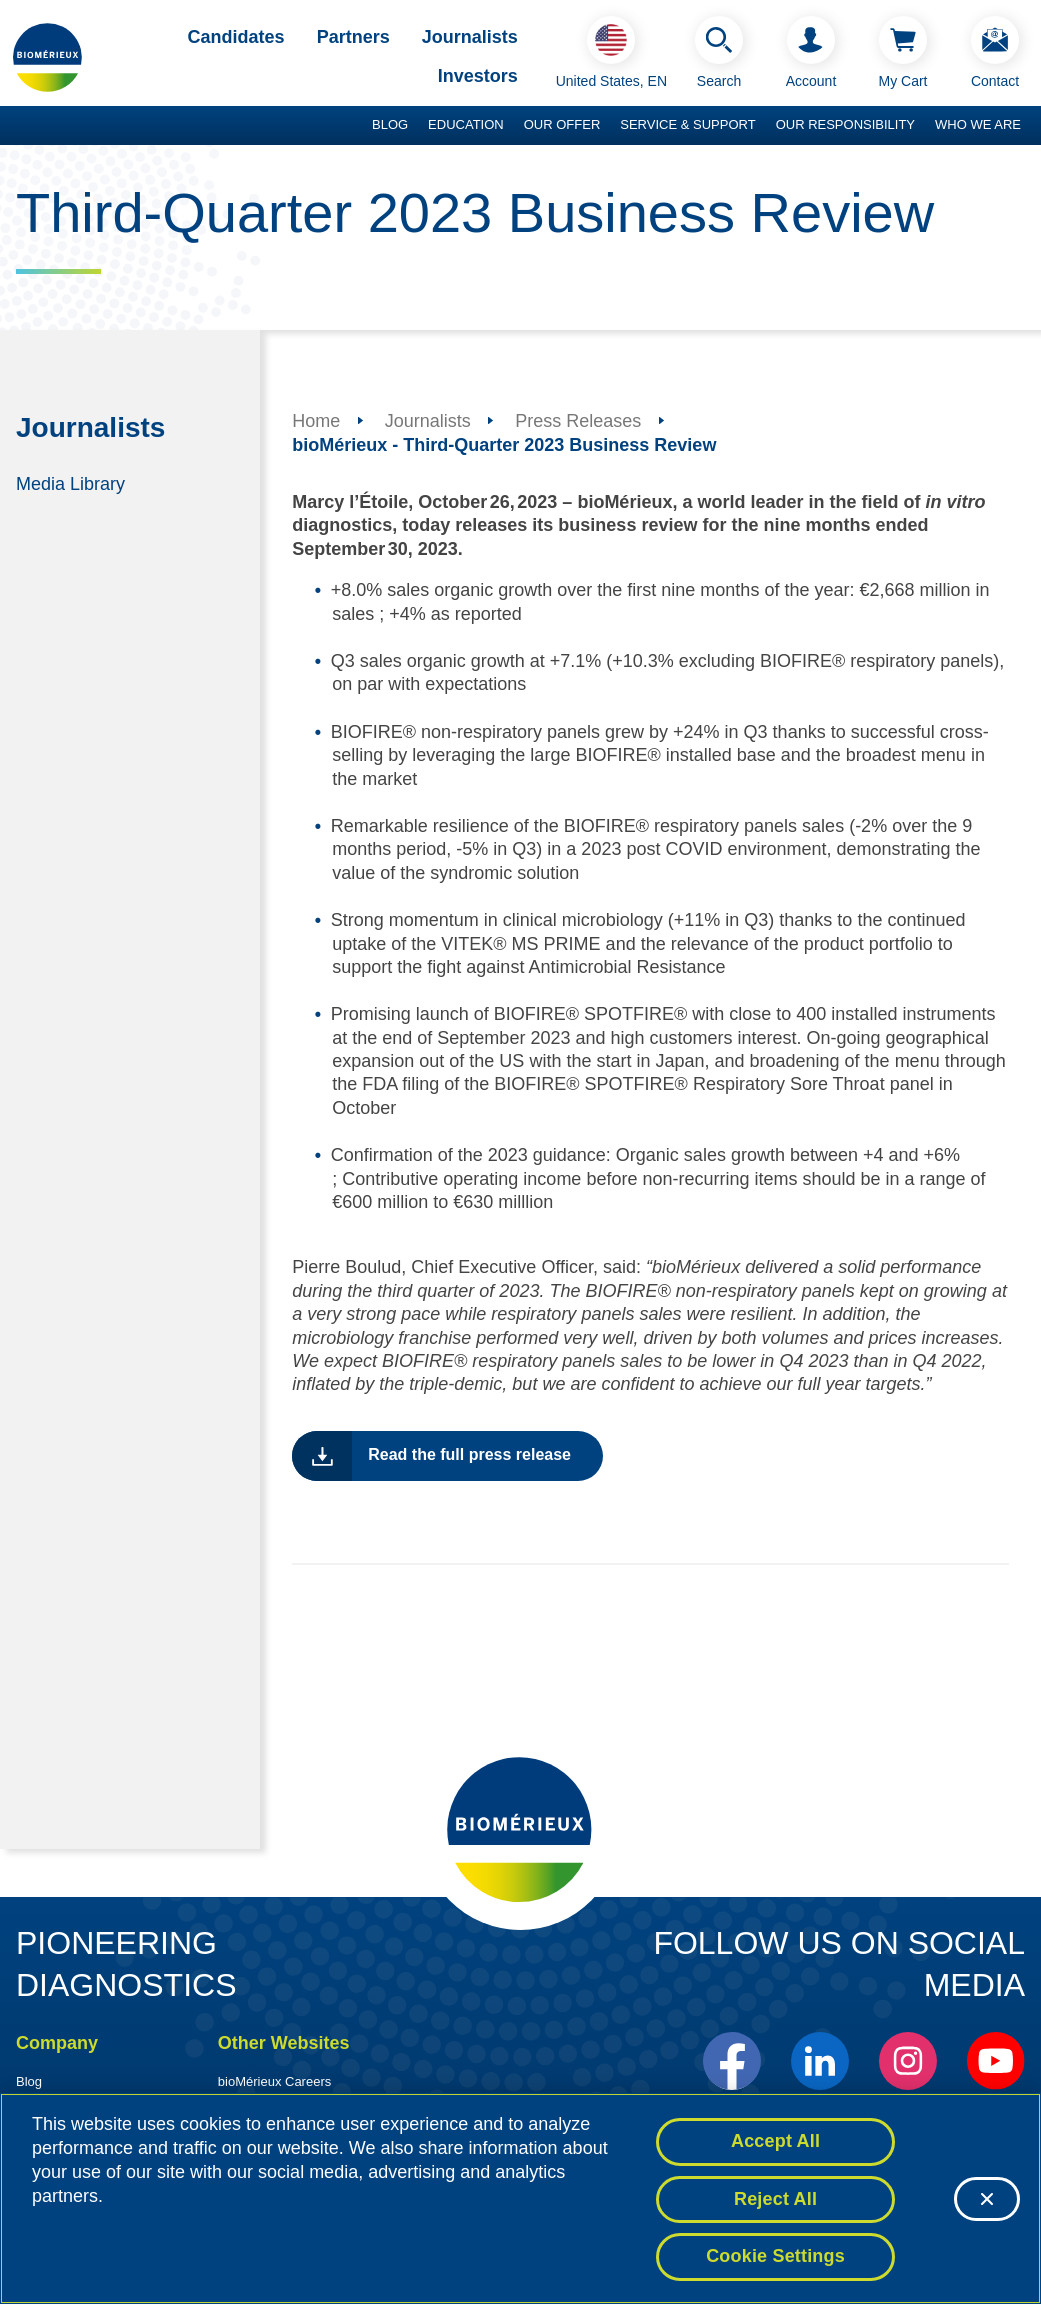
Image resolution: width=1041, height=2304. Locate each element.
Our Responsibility (845, 124)
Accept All (775, 2141)
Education (466, 124)
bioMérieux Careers (274, 2081)
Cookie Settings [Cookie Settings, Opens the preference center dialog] (775, 2257)
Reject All (775, 2199)
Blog (390, 124)
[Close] (987, 2199)
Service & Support (687, 124)
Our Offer (562, 124)
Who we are (978, 124)
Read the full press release (469, 1454)
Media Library (70, 483)
